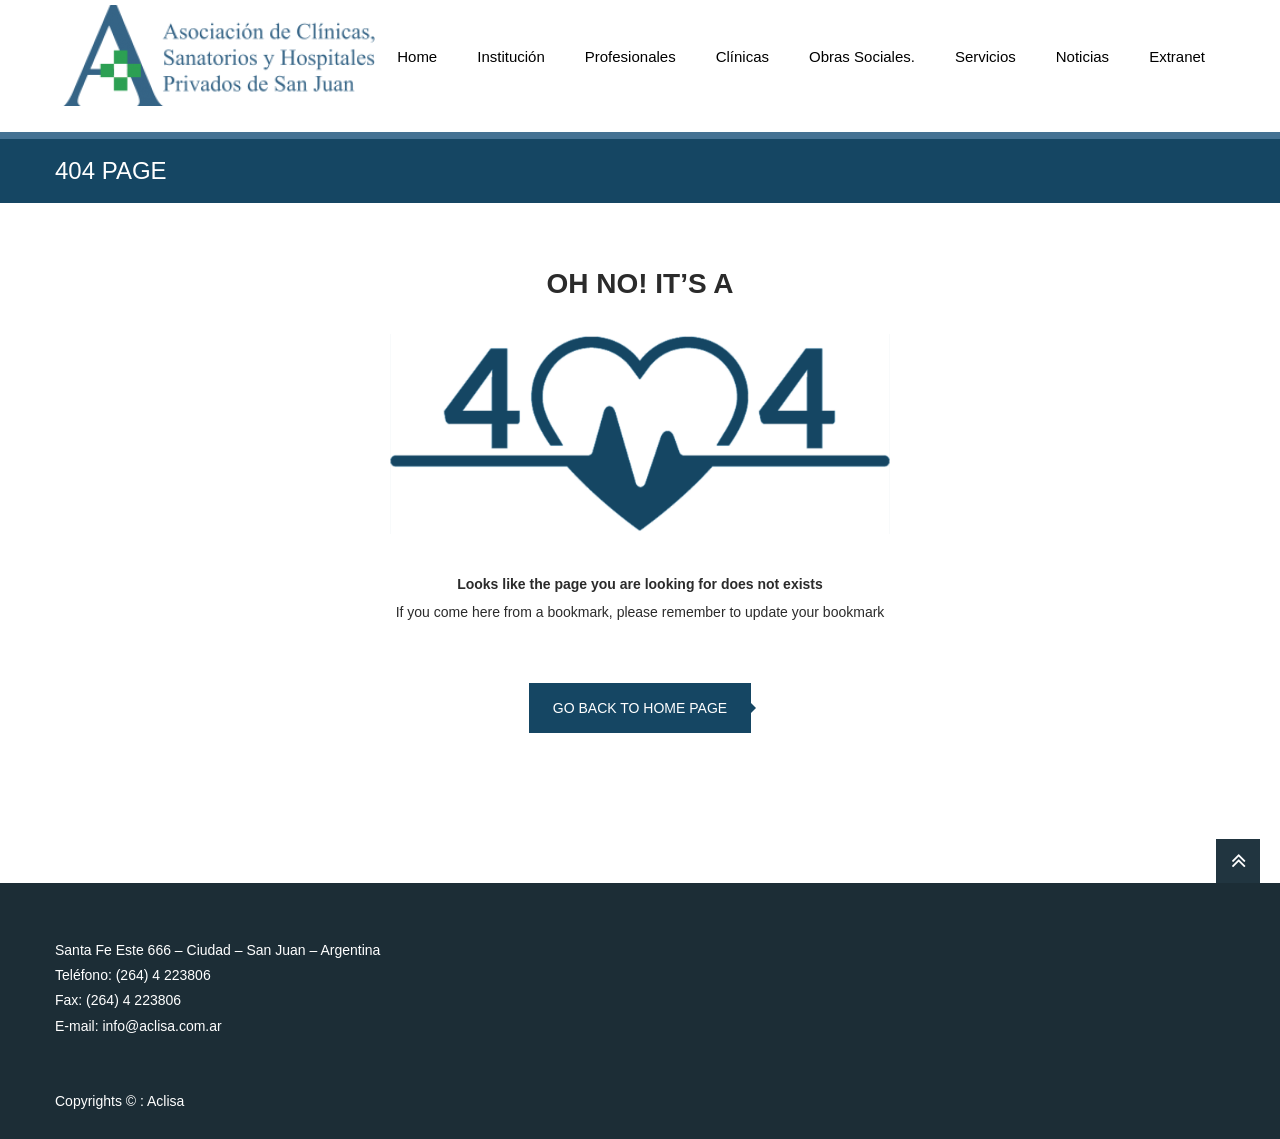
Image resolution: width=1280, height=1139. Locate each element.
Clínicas (742, 56)
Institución (511, 56)
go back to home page (640, 708)
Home (417, 56)
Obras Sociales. (862, 56)
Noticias (1082, 56)
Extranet (1177, 56)
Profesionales (630, 56)
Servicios (985, 56)
